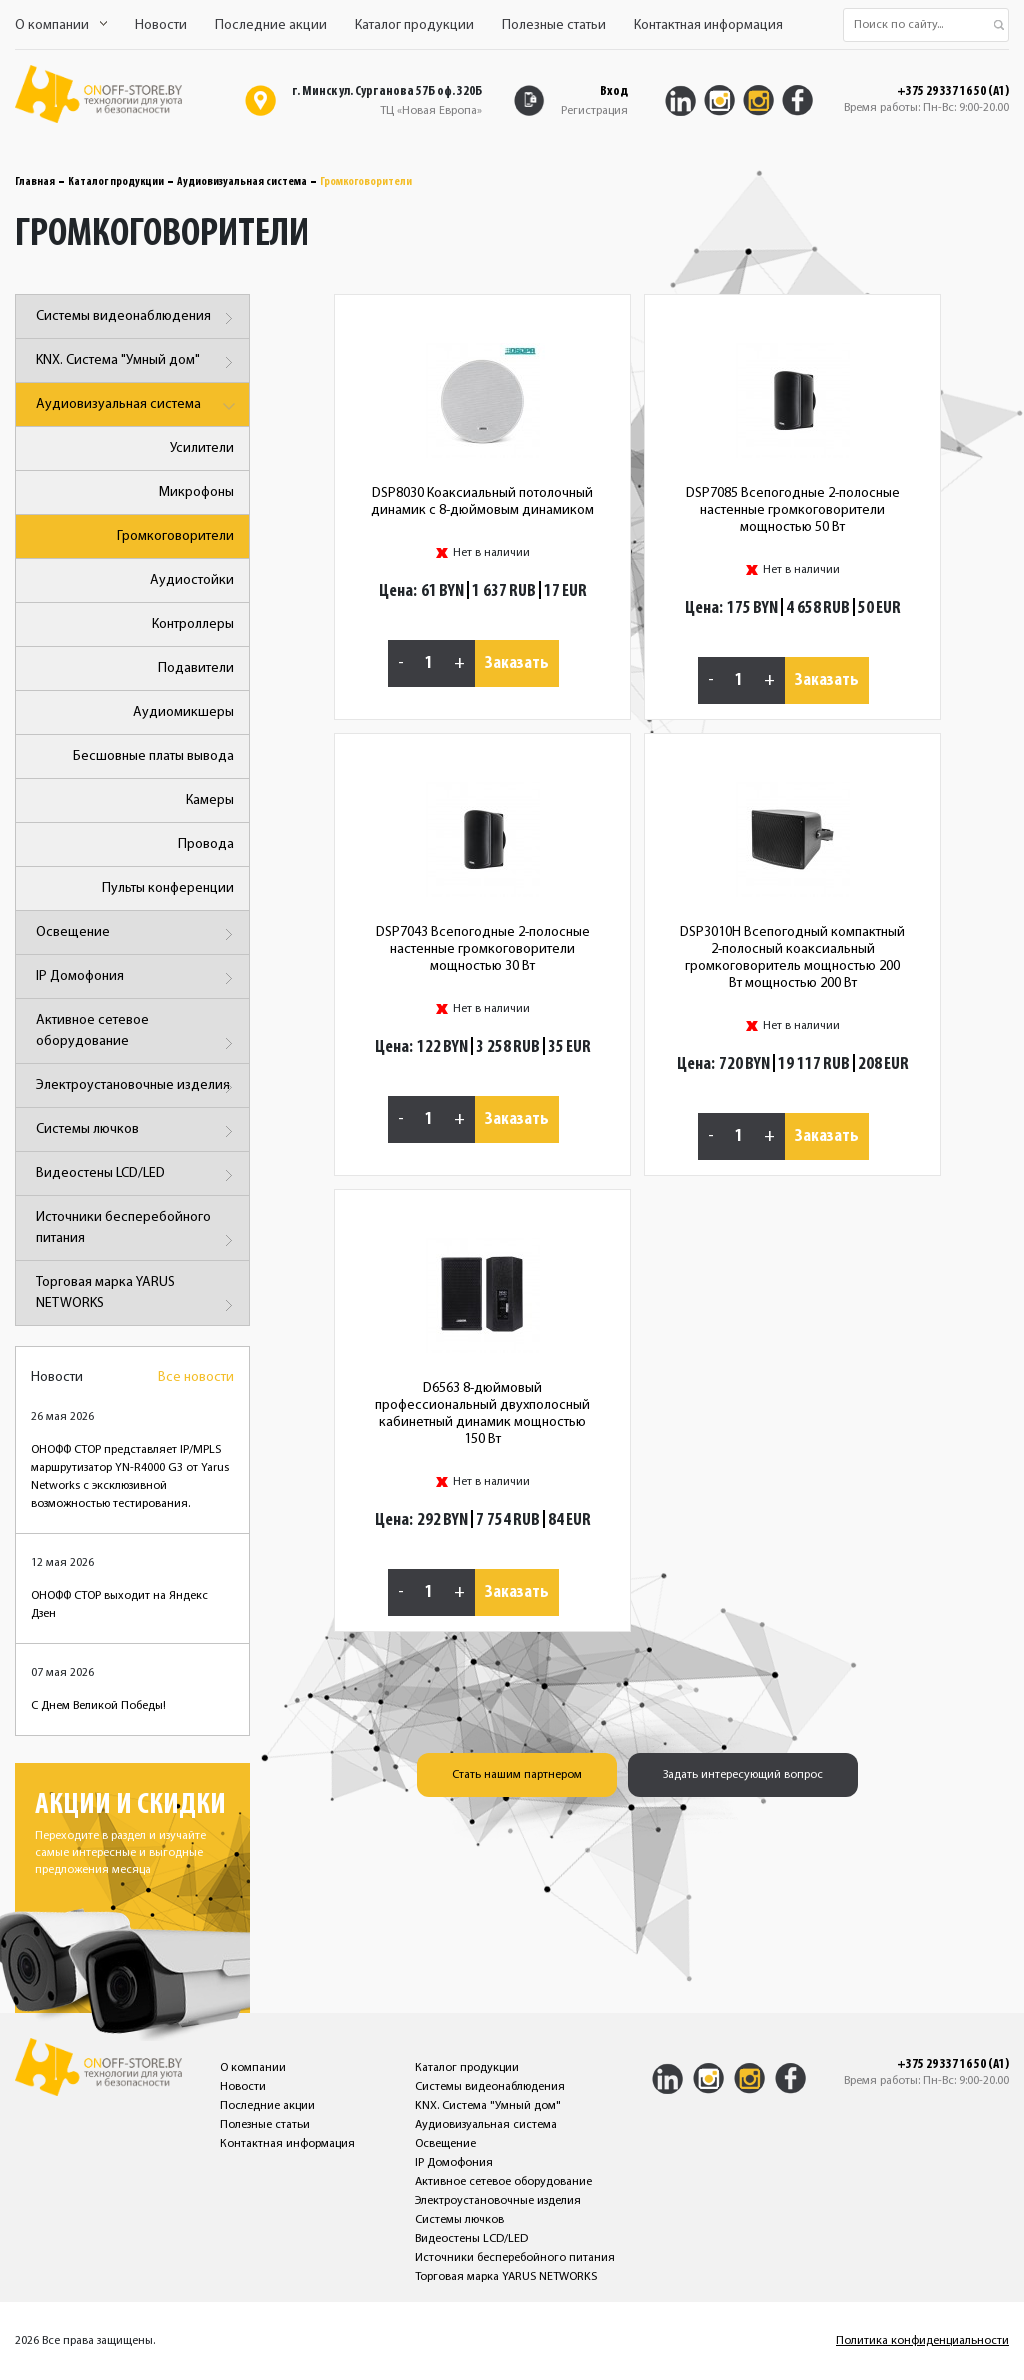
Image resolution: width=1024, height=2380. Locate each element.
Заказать (517, 663)
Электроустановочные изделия (137, 1087)
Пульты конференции (168, 888)
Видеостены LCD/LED (137, 1175)
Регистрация (594, 111)
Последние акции (271, 25)
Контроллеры (193, 624)
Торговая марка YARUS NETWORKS (137, 1296)
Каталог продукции (414, 25)
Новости (161, 25)
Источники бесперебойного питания (137, 1231)
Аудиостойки (192, 580)
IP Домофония (137, 978)
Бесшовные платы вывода (153, 756)
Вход (614, 91)
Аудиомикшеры (183, 712)
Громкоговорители (175, 536)
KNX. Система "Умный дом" (137, 362)
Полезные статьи (554, 25)
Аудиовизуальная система (242, 182)
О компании (61, 25)
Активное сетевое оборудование (137, 1034)
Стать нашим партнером (517, 1775)
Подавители (196, 668)
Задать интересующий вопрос (743, 1775)
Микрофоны (196, 492)
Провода (206, 844)
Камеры (210, 800)
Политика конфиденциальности (922, 2341)
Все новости (196, 1377)
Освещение (137, 934)
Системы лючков (137, 1131)
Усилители (202, 448)
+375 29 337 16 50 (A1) (953, 92)
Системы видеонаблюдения (137, 318)
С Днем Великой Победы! (98, 1706)
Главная (35, 182)
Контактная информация (708, 25)
